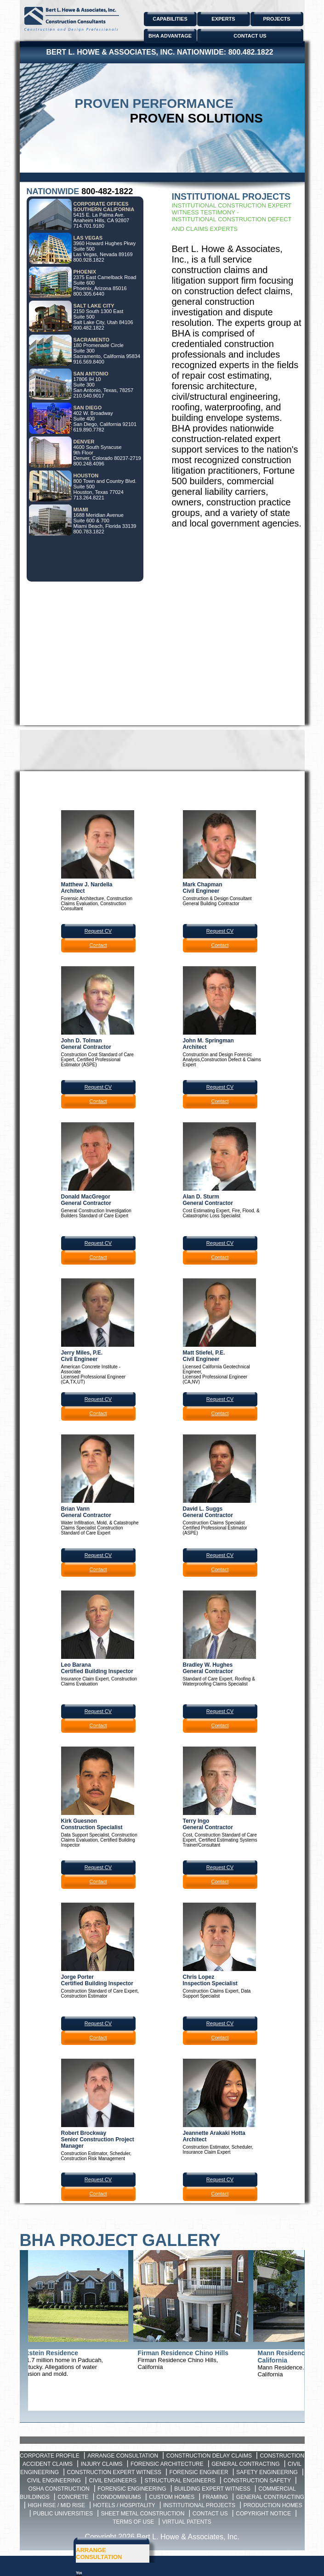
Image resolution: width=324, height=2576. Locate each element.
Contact (98, 945)
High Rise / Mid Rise (56, 2505)
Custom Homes (171, 2497)
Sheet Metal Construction (143, 2513)
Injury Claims (102, 2464)
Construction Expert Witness (114, 2472)
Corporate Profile (50, 2456)
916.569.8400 (89, 361)
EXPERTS (223, 19)
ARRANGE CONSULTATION (99, 2553)
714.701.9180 (89, 226)
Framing (215, 2497)
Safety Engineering (267, 2472)
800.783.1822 (89, 531)
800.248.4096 (89, 463)
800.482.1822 (250, 52)
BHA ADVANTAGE (170, 36)
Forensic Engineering (131, 2489)
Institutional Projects (199, 2505)
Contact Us (210, 2513)
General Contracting (245, 2464)
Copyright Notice (263, 2513)
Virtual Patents (186, 2522)
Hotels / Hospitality (124, 2505)
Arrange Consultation (122, 2456)
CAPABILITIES (170, 19)
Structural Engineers (180, 2480)
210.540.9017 (89, 395)
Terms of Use (133, 2522)
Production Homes (273, 2505)
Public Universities (63, 2513)
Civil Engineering (54, 2480)
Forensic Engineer (199, 2472)
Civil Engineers (112, 2480)
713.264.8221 (89, 497)
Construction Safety (257, 2480)
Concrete (72, 2497)
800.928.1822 (89, 260)
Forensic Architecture (167, 2464)
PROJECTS (276, 19)
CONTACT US (249, 36)
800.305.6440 (89, 294)
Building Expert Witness (212, 2489)
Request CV (98, 931)
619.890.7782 (89, 429)
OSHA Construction (58, 2489)
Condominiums (119, 2497)
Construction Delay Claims (209, 2456)
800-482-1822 (107, 191)
